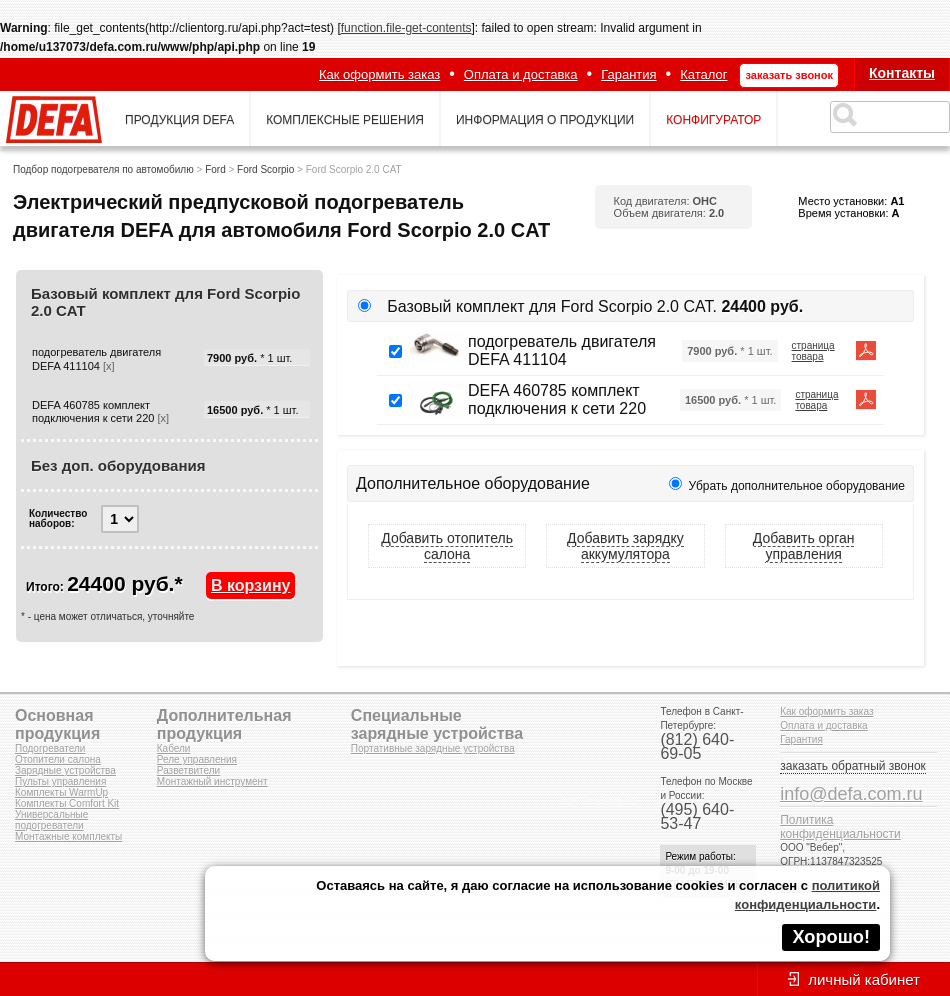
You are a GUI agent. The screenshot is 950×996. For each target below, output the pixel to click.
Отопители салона (58, 759)
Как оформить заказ (379, 74)
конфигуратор (713, 120)
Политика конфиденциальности (840, 827)
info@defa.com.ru (851, 794)
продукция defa (179, 120)
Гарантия (628, 74)
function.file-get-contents (406, 28)
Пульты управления (60, 781)
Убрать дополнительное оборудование (797, 486)
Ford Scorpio (265, 169)
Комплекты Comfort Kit (67, 803)
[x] (109, 366)
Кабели (174, 748)
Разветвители (188, 770)
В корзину (250, 585)
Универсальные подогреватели (51, 820)
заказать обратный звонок (853, 766)
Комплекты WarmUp (61, 792)
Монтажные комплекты (68, 836)
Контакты (902, 73)
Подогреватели (50, 748)
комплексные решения (345, 120)
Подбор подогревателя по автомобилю (103, 169)
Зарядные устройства (65, 770)
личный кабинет (864, 979)
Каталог (703, 74)
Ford (215, 169)
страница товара (813, 351)
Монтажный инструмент (212, 781)
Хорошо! (831, 937)
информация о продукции (545, 120)
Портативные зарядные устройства (433, 748)
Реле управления (197, 759)
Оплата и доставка (521, 74)
